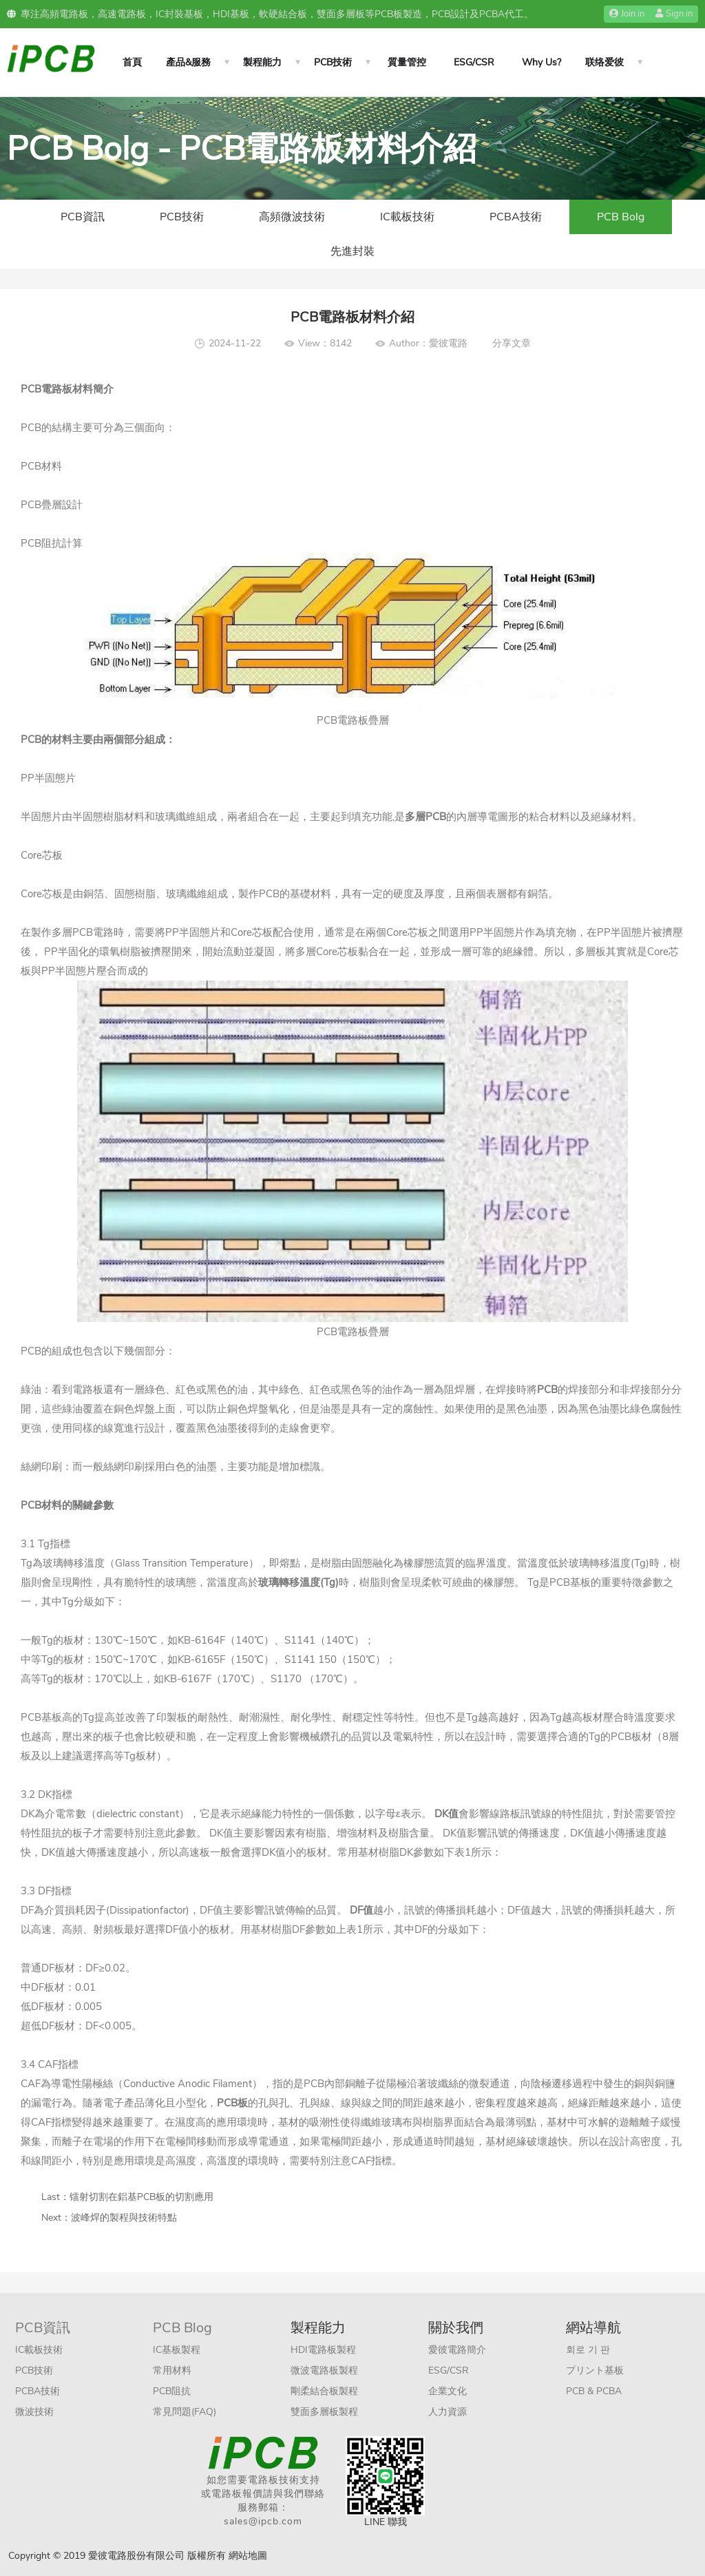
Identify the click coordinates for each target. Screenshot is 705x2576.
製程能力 (262, 62)
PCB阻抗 (172, 2391)
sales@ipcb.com (263, 2521)
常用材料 (172, 2370)
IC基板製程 (176, 2349)
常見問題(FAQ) (184, 2411)
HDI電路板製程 (323, 2349)
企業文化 (447, 2391)
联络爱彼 (604, 62)
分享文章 (511, 343)
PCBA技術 (516, 216)
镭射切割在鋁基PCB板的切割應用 (141, 2196)
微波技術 (34, 2411)
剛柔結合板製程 (324, 2391)
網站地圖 (248, 2555)
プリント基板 (595, 2370)
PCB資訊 (83, 216)
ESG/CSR (474, 62)
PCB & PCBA (594, 2391)
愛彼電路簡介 (457, 2349)
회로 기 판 (588, 2349)
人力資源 (447, 2411)
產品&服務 (188, 62)
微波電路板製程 (324, 2370)
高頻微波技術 (292, 216)
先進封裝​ (352, 251)
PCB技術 (333, 62)
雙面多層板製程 (324, 2411)
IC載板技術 (407, 216)
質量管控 (407, 62)
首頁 (132, 62)
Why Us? (541, 62)
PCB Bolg (620, 216)
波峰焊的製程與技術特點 (124, 2217)
